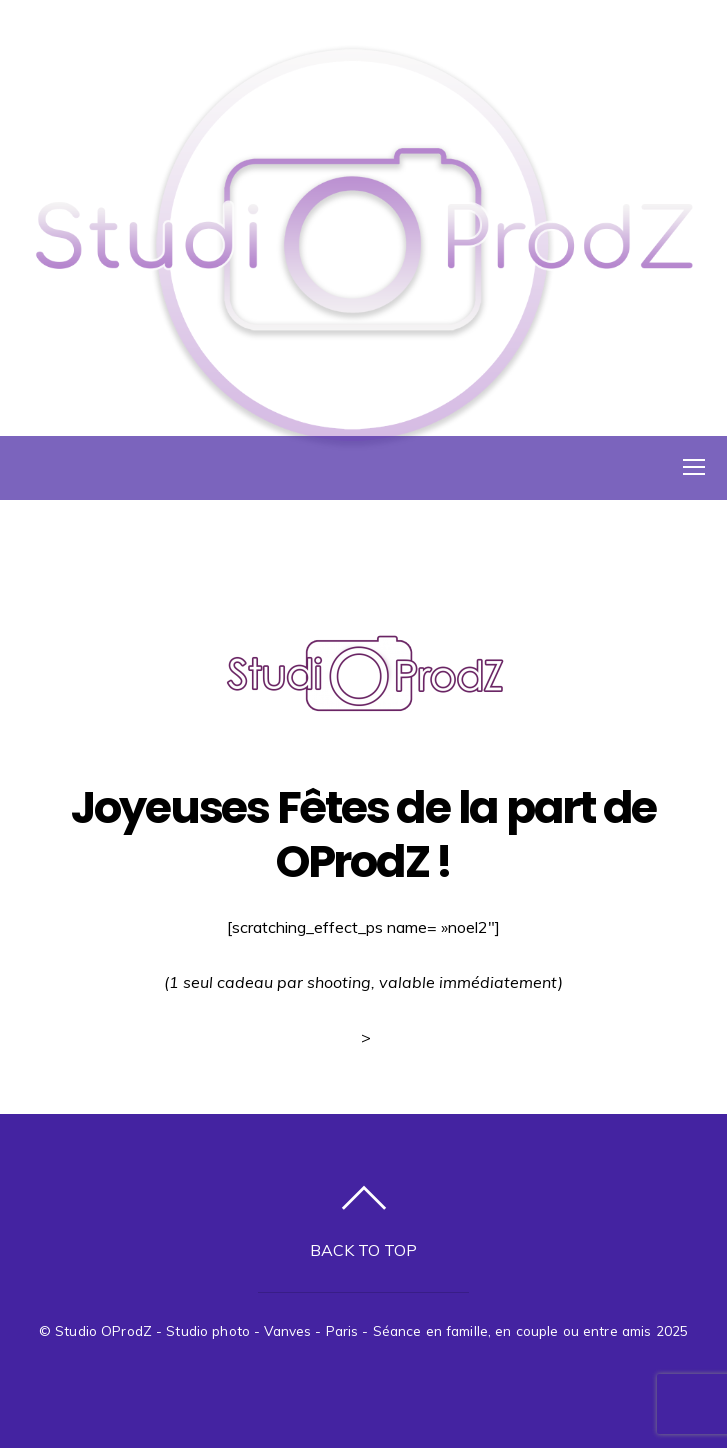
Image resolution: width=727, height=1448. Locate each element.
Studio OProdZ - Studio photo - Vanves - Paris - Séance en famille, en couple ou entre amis (353, 1330)
